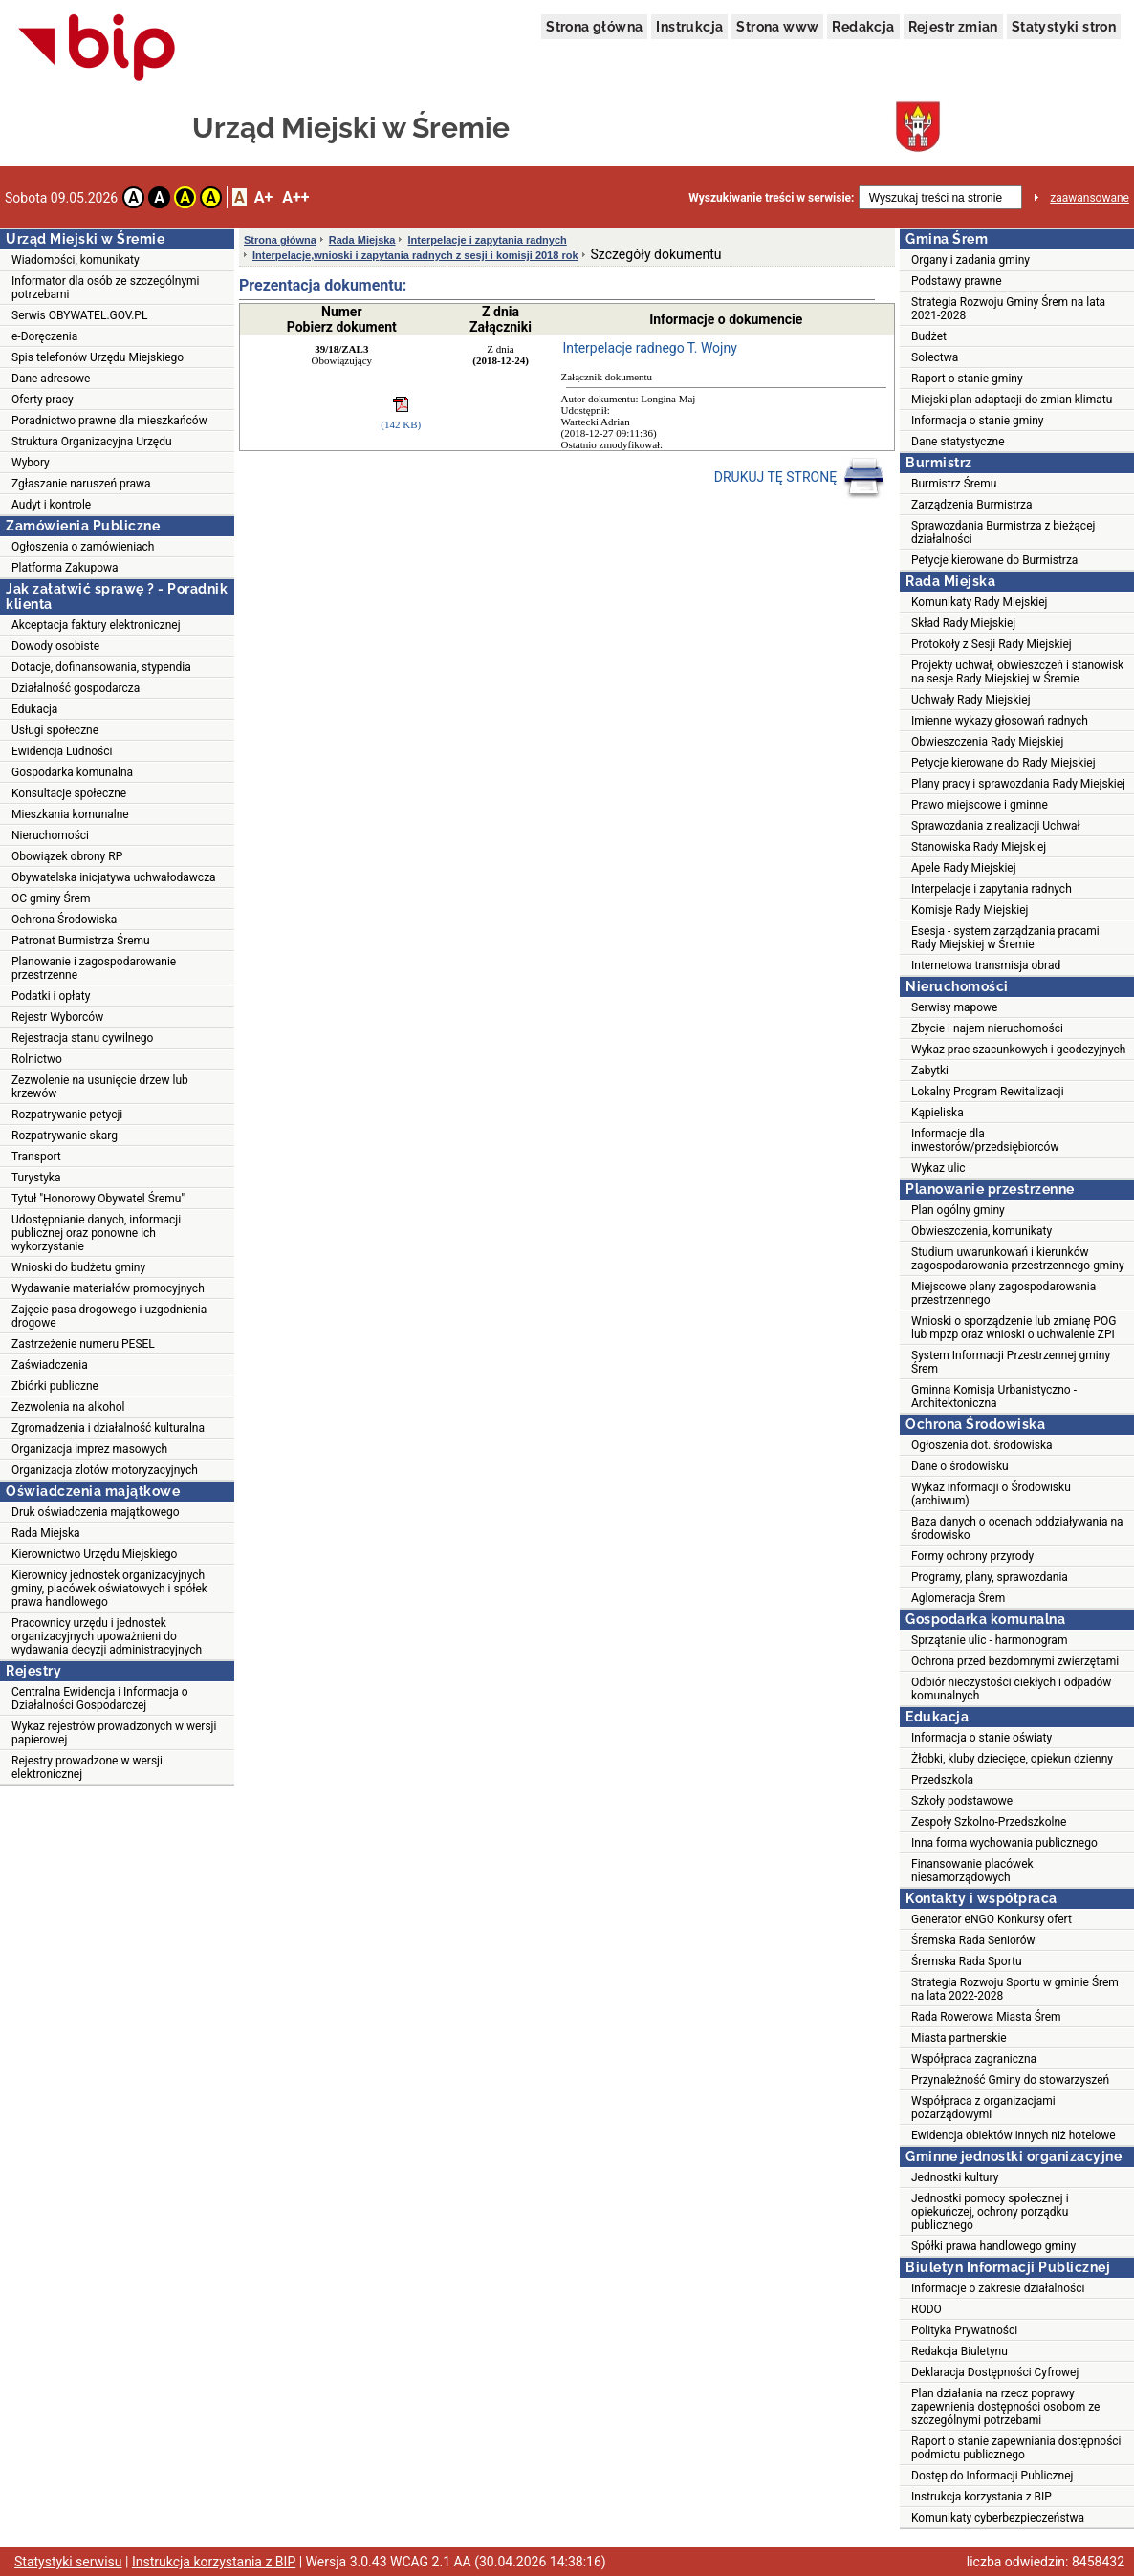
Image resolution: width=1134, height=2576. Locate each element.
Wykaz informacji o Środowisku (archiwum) (991, 1494)
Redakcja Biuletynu (959, 2351)
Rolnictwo (36, 1059)
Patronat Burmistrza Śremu (80, 940)
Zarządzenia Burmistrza (972, 504)
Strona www (777, 26)
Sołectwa (934, 357)
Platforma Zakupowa (65, 567)
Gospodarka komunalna (72, 772)
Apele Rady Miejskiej (963, 868)
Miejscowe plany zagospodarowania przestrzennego (1003, 1293)
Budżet (929, 336)
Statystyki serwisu (68, 2561)
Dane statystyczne (958, 441)
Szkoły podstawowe (962, 1801)
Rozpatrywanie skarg (64, 1135)
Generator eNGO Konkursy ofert (991, 1919)
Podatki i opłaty (50, 996)
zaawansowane (1089, 198)
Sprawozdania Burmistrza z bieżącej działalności (1003, 532)
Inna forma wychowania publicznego (1004, 1843)
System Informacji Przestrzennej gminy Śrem (1010, 1362)
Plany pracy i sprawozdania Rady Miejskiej (1018, 783)
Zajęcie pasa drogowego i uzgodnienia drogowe (109, 1316)
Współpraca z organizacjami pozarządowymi (983, 2107)
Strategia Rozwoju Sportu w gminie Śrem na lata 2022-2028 (1015, 1989)
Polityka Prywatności (964, 2330)
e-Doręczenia (44, 336)
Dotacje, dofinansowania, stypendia (101, 667)
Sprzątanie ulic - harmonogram (989, 1640)
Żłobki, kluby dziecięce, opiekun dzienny (1012, 1758)
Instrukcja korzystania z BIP (981, 2496)
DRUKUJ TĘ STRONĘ (799, 478)
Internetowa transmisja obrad (985, 965)
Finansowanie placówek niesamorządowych (972, 1870)
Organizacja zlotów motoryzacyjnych (104, 1470)
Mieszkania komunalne (70, 814)
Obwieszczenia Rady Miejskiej (987, 741)
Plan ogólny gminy (958, 1210)
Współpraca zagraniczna (973, 2059)
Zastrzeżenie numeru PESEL (83, 1344)
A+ (263, 197)
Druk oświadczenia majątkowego (95, 1512)
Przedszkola (942, 1779)
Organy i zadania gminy (970, 260)
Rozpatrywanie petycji (66, 1114)
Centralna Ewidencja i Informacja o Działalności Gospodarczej (99, 1698)
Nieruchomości (50, 835)
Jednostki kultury (954, 2177)
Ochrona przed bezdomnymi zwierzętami (1015, 1661)
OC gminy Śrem (50, 898)
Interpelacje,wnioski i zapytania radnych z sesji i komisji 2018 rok (415, 255)
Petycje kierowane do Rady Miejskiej (1003, 762)
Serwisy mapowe (954, 1007)
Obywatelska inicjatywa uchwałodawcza (113, 877)
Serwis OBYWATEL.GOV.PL (79, 315)
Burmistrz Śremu (953, 483)
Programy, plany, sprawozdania (989, 1577)
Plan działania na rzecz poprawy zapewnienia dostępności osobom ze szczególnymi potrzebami (1005, 2407)
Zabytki (930, 1070)
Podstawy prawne (956, 281)
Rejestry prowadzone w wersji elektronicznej (87, 1767)
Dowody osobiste (55, 646)
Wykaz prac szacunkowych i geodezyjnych (1018, 1049)
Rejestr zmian (953, 26)
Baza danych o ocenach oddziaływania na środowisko (1017, 1528)
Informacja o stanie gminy (977, 420)
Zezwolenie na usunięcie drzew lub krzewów (99, 1086)
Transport (36, 1156)
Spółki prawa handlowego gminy (993, 2246)
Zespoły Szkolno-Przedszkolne (988, 1822)
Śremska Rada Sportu (966, 1961)
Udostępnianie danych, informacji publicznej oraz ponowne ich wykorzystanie (96, 1233)
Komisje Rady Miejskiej (969, 910)
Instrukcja (689, 26)
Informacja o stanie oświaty (981, 1737)
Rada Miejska (45, 1533)
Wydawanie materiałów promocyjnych (108, 1288)
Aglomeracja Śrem (958, 1598)
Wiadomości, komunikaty (75, 260)
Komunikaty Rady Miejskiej (979, 602)
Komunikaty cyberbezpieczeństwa (997, 2517)
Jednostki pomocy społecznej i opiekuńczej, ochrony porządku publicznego (990, 2212)
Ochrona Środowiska (64, 919)
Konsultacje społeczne (68, 793)
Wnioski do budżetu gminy (78, 1267)
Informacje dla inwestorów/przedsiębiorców (984, 1140)
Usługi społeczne (54, 730)
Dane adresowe (50, 378)
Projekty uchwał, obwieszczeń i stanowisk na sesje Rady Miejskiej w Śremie (1017, 672)
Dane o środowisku (960, 1466)
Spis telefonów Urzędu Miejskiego (97, 357)
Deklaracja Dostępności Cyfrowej (995, 2372)
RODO (926, 2309)
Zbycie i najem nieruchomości (987, 1028)
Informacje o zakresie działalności (997, 2288)
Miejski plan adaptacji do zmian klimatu (1011, 399)
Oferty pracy (42, 399)
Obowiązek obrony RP (66, 856)
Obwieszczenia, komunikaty (981, 1231)
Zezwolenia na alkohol (67, 1407)
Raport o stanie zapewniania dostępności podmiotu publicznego (1016, 2448)
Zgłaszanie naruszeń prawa (81, 483)
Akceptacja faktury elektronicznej (96, 625)
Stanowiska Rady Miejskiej (978, 847)
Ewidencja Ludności (62, 751)
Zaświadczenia (49, 1365)
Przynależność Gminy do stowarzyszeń (1010, 2080)
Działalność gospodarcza (75, 688)
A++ (295, 197)
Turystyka (35, 1177)
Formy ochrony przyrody (972, 1556)
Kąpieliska (937, 1112)
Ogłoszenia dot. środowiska (982, 1445)
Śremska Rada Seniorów (973, 1940)
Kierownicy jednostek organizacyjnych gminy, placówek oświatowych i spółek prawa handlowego (109, 1589)
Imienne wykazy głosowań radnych (999, 720)
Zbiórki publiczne (54, 1386)
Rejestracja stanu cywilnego (82, 1038)
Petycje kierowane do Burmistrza (994, 560)
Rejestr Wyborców (57, 1017)
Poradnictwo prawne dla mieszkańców (109, 420)
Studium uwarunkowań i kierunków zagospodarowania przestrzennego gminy (1017, 1258)
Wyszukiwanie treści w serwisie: (771, 198)
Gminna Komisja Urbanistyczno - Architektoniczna (994, 1396)
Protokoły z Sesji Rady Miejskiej (991, 644)
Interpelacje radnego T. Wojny (650, 348)
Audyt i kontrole (51, 504)
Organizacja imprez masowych (89, 1449)
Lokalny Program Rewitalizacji (987, 1091)
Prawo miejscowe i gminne (979, 805)
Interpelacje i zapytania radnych (486, 240)
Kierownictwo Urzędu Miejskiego (94, 1554)
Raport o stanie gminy (967, 378)
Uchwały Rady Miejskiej (971, 699)
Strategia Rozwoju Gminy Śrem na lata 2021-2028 (1008, 308)
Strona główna (594, 26)
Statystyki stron (1064, 26)
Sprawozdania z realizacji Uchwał (995, 826)
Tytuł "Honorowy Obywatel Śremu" (98, 1198)
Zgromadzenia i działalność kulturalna (108, 1428)
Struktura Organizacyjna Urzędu (91, 441)
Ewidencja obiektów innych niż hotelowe (1013, 2135)
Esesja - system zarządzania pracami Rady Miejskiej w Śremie (1005, 937)
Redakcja (863, 26)
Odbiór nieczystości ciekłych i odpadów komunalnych (1011, 1689)
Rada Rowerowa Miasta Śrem (986, 2017)
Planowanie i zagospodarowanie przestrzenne (93, 968)
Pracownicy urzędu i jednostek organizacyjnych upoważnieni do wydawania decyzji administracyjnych (106, 1636)
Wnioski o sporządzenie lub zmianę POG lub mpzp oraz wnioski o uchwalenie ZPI (1013, 1327)
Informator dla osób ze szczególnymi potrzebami (105, 287)
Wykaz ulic (938, 1168)
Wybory (30, 462)
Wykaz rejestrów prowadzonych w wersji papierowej (113, 1733)
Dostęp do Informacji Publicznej (992, 2475)
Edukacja (34, 709)
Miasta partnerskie (959, 2038)
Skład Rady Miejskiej (963, 623)
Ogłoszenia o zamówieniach (82, 546)
